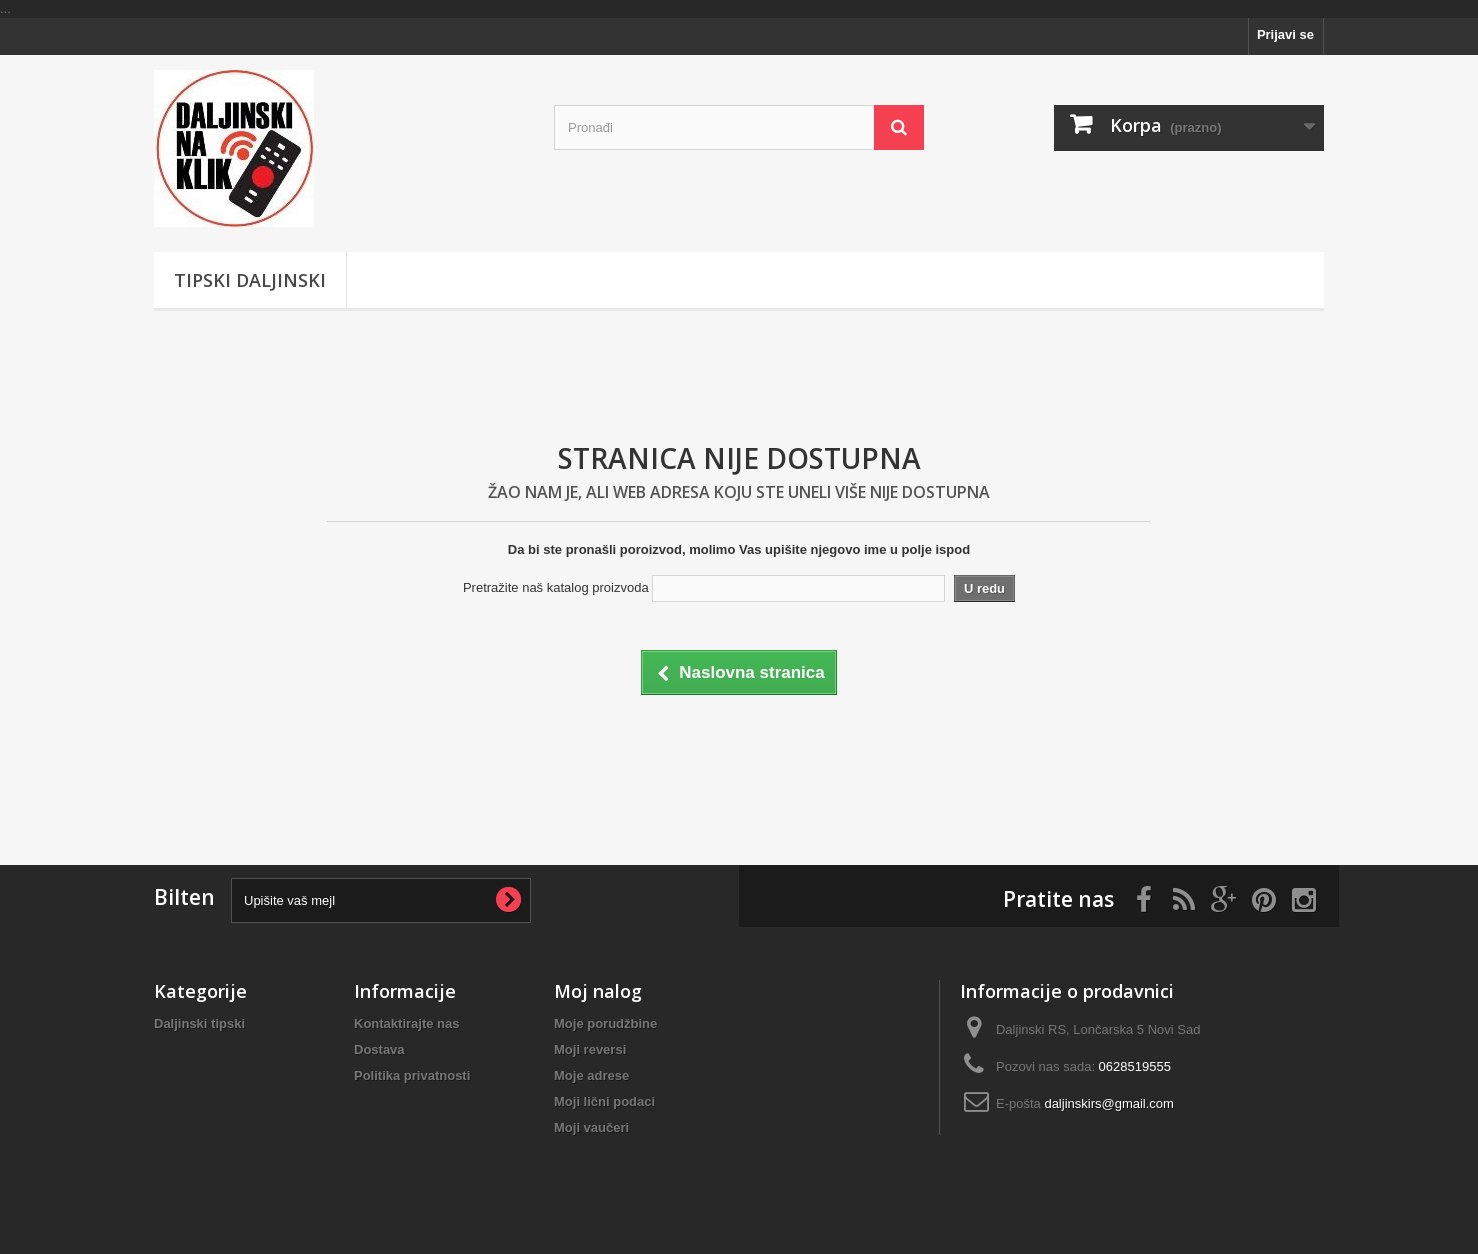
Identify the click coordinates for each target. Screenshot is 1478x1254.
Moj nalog (598, 991)
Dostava (379, 1049)
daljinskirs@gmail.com (1109, 1103)
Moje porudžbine (605, 1023)
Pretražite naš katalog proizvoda (556, 587)
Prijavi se (1285, 34)
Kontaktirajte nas (406, 1023)
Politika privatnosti (412, 1075)
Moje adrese (591, 1075)
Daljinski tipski (199, 1023)
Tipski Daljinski (250, 280)
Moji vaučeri (591, 1127)
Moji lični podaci (604, 1101)
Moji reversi (590, 1049)
